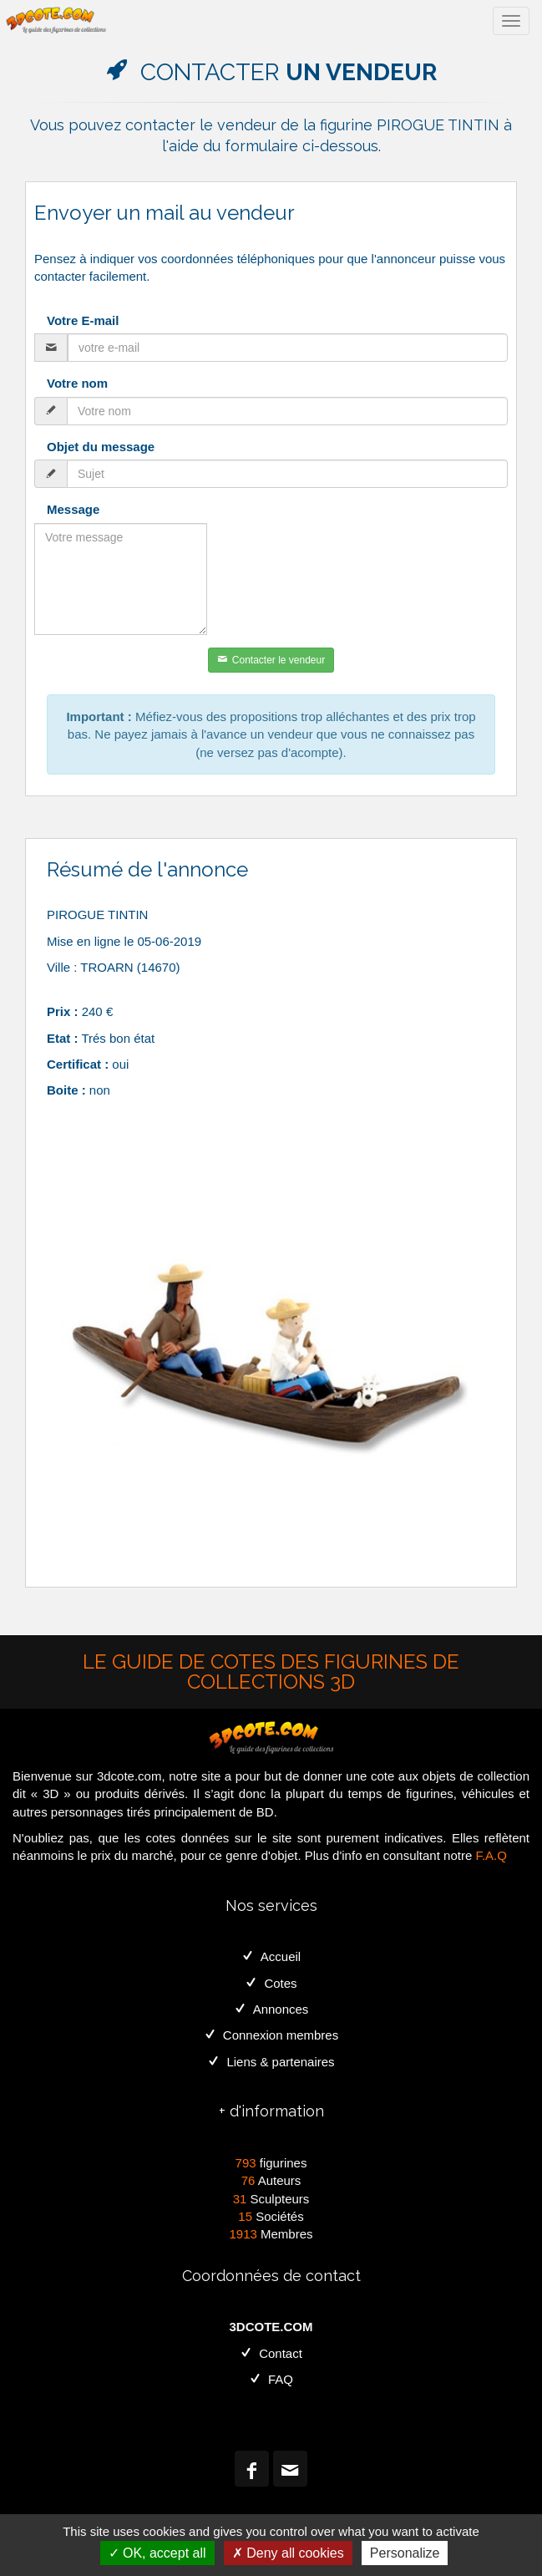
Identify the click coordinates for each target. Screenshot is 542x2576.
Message (73, 509)
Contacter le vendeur (271, 660)
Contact (271, 2353)
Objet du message (100, 446)
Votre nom (77, 383)
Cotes (270, 1983)
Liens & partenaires (270, 2062)
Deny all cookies (288, 2553)
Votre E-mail (83, 320)
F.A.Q (491, 1855)
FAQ (271, 2379)
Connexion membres (271, 2035)
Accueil (271, 1956)
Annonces (271, 2009)
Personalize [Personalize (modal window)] (405, 2553)
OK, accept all (157, 2553)
